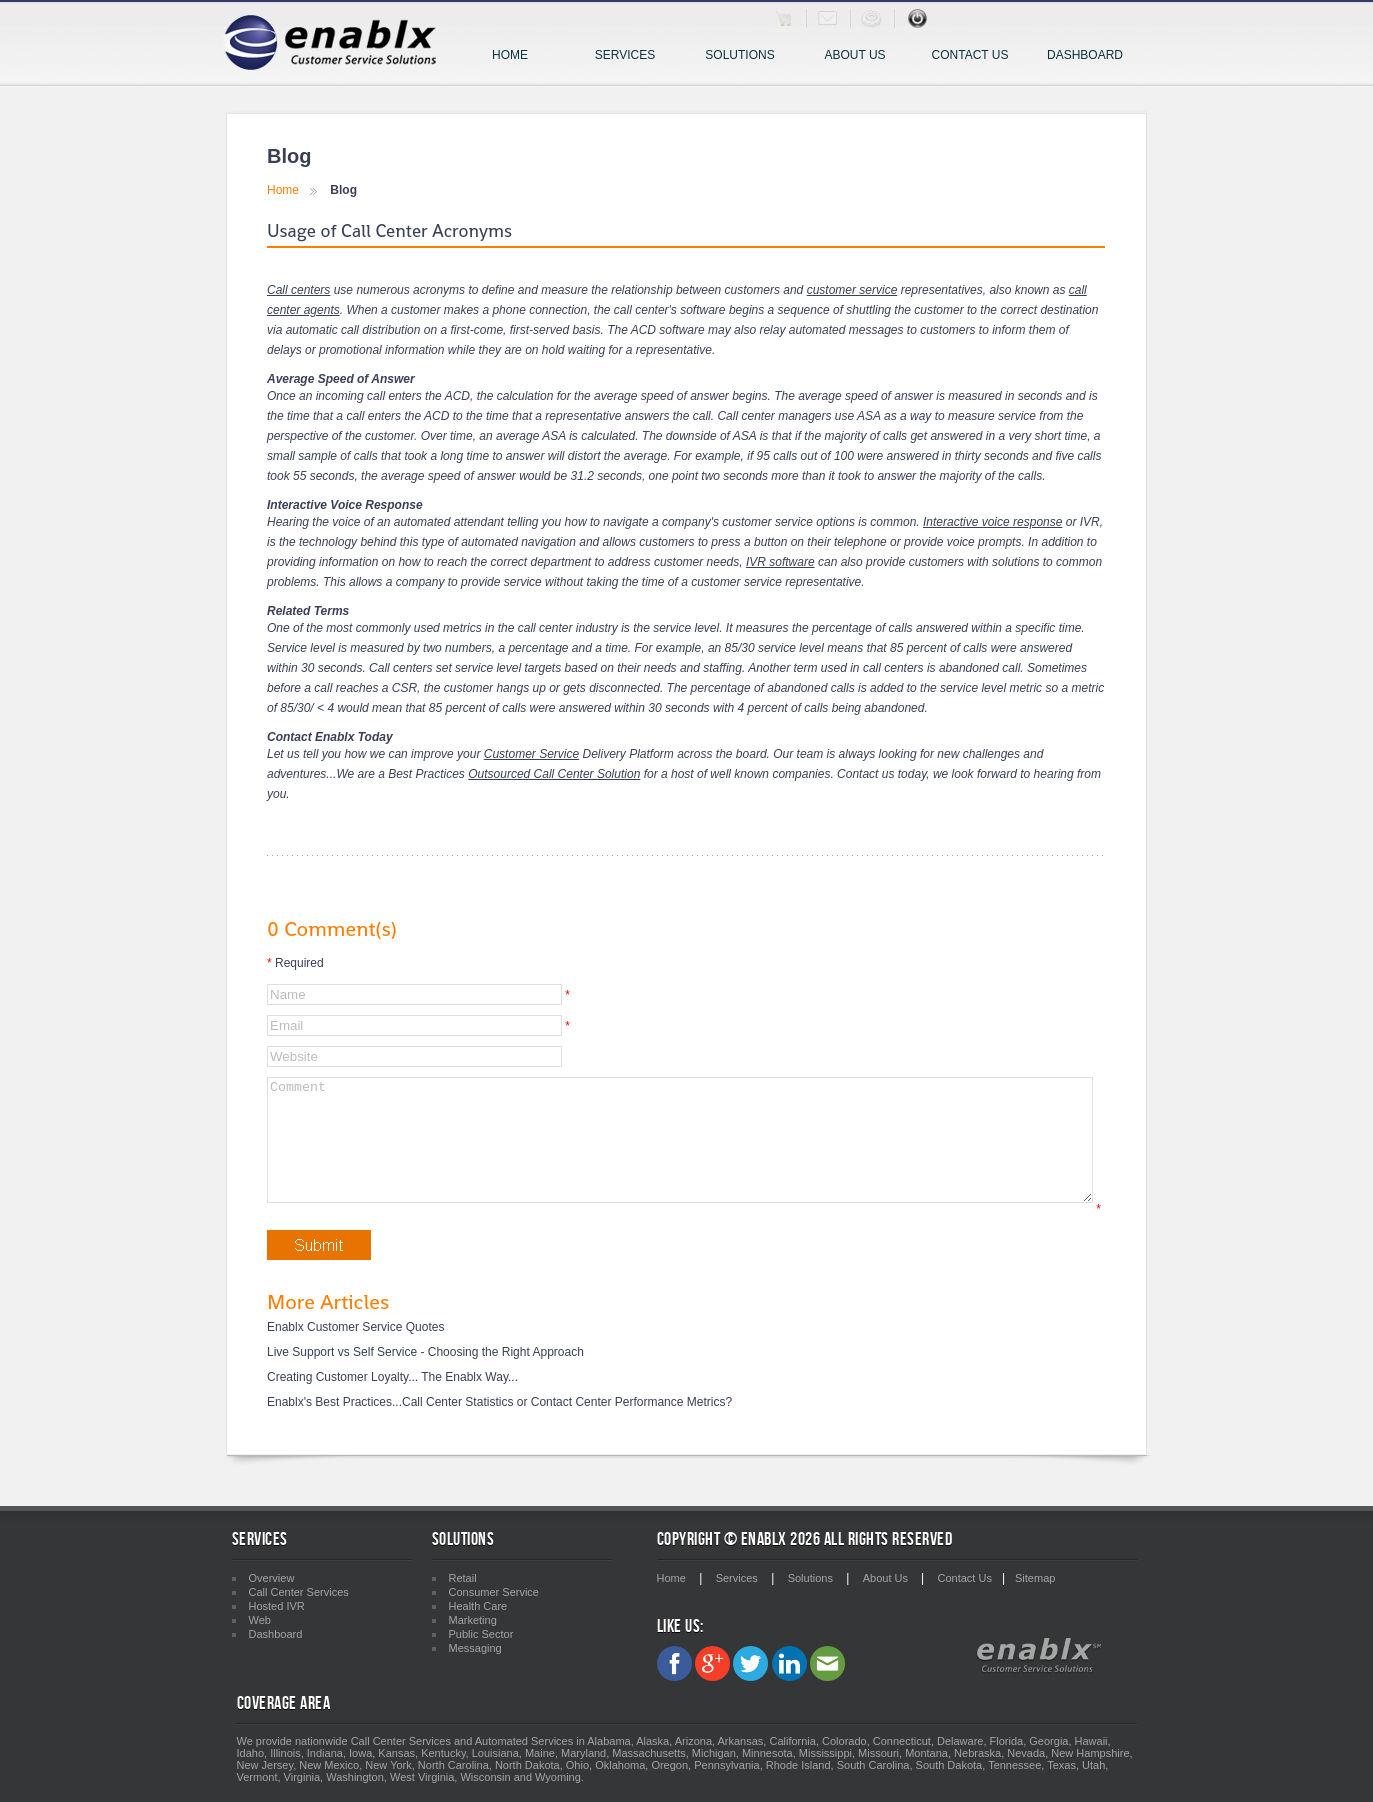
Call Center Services (299, 1592)
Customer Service (531, 754)
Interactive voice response (992, 522)
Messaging (475, 1648)
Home (510, 55)
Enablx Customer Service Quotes (355, 1351)
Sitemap (1035, 1578)
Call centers (298, 290)
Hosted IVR (277, 1606)
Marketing (473, 1620)
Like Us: (680, 1626)
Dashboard (1085, 55)
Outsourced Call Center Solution (554, 774)
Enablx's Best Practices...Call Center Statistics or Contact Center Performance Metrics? (499, 1426)
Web (260, 1620)
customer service (852, 290)
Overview (272, 1578)
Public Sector (481, 1634)
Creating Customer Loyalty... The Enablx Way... (392, 1401)
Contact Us (970, 55)
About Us (854, 55)
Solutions (746, 56)
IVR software (780, 562)
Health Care (478, 1606)
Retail (463, 1578)
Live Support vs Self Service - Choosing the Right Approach (425, 1376)
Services (634, 56)
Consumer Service (494, 1592)
